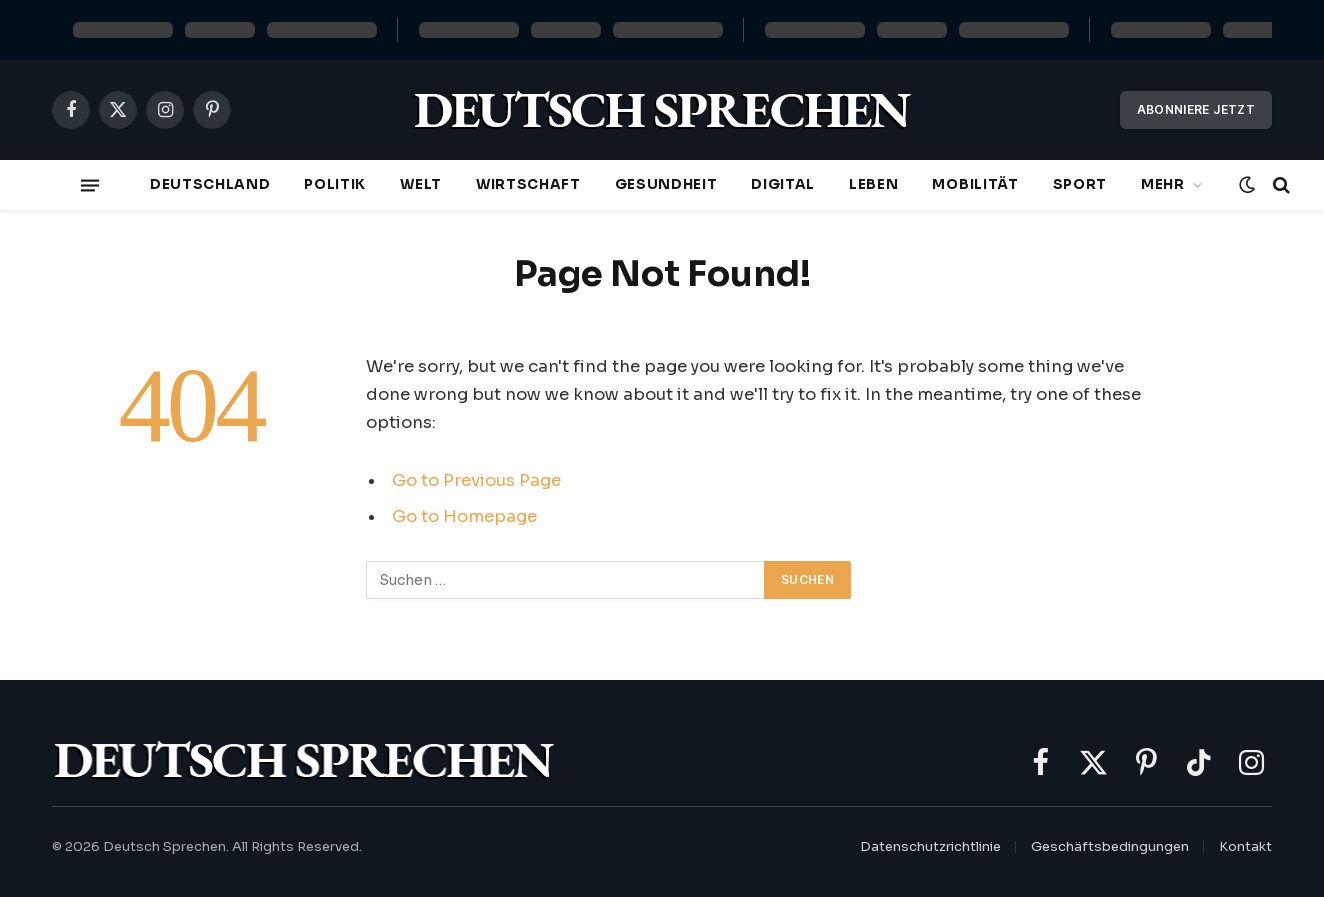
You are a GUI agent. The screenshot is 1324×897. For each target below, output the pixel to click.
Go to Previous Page (476, 480)
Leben (873, 184)
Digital (783, 184)
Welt (421, 184)
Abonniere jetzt (1196, 109)
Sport (1080, 184)
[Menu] (90, 185)
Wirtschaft (528, 184)
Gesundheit (666, 184)
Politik (335, 184)
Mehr (1163, 184)
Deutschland (210, 184)
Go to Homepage (464, 516)
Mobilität (975, 184)
